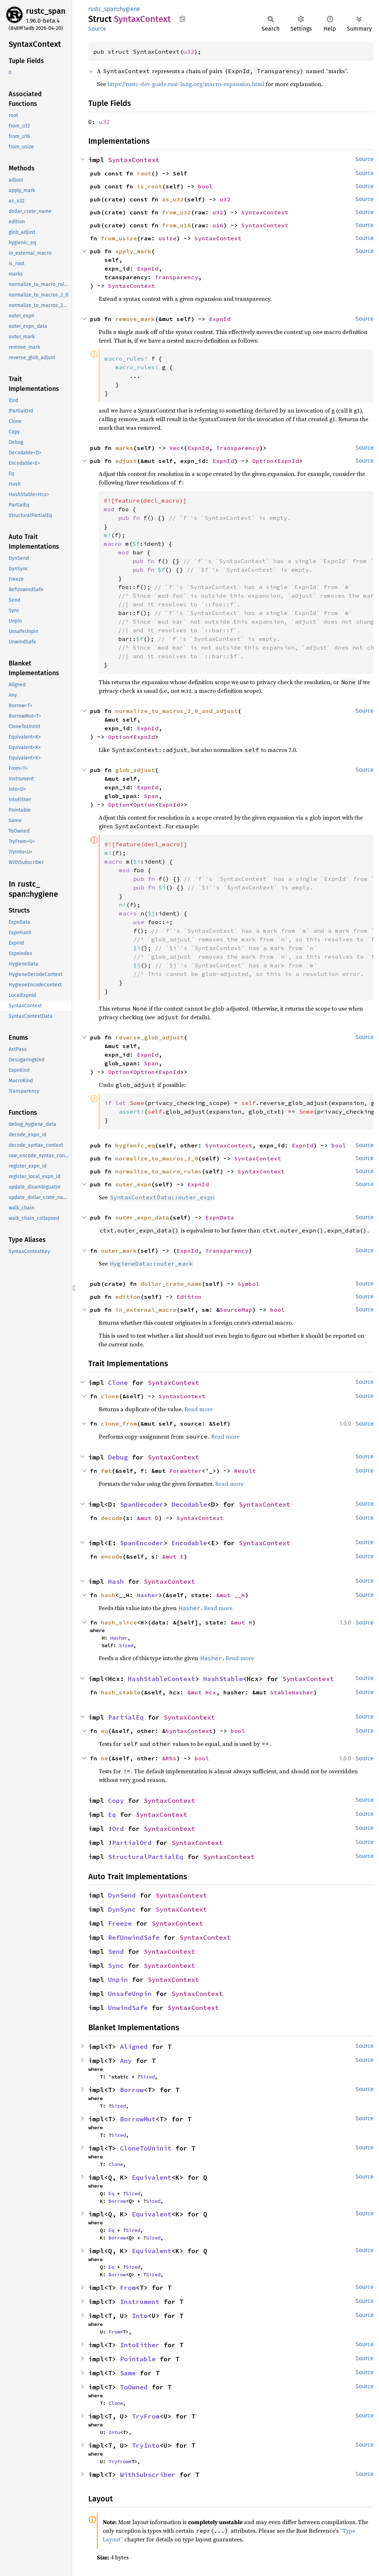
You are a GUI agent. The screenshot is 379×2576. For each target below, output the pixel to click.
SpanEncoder (142, 1543)
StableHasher (291, 1692)
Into (140, 2316)
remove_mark (135, 318)
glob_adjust (135, 770)
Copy (116, 1800)
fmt (106, 1470)
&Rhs (169, 1758)
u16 (218, 225)
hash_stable (121, 1692)
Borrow (132, 2090)
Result (245, 1470)
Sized (126, 1645)
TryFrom (146, 2416)
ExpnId (148, 268)
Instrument (140, 2302)
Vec (174, 447)
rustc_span (46, 11)
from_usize (119, 238)
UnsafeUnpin (130, 1993)
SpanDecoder (142, 1504)
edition (128, 1296)
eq (104, 1730)
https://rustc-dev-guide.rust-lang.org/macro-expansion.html (185, 84)
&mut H (241, 1622)
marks (124, 447)
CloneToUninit (145, 2148)
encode (111, 1556)
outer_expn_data (142, 1217)
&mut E (173, 1556)
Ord (118, 1828)
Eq (112, 1814)
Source (97, 28)
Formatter (185, 1470)
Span (151, 795)
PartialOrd (132, 1843)
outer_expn (133, 1184)
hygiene (130, 8)
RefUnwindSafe (134, 1937)
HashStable (223, 1679)
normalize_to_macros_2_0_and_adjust (176, 710)
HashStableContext (161, 1679)
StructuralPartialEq (145, 1857)
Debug (118, 1457)
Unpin (118, 1979)
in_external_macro (146, 1309)
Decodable (189, 1504)
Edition (189, 1296)
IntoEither (140, 2345)
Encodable (189, 1543)
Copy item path (182, 19)
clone (110, 1396)
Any (126, 2060)
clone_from (119, 1423)
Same (128, 2373)
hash (108, 1595)
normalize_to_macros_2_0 (156, 1158)
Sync (116, 1965)
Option (263, 460)
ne (104, 1758)
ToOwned (134, 2387)
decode (111, 1517)
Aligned (134, 2046)
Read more (198, 1409)
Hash (116, 1581)
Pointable (138, 2359)
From (128, 2287)
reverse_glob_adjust (149, 1037)
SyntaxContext (134, 160)
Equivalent (151, 2177)
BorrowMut (138, 2119)
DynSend (122, 1895)
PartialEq (126, 1717)
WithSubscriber (147, 2474)
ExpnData (219, 1217)
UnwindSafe (128, 2008)
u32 (188, 51)
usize (168, 238)
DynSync (122, 1909)
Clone (118, 1382)
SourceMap (236, 1309)
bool (205, 186)
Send (116, 1951)
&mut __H (230, 1595)
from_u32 (176, 212)
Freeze (120, 1923)
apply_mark (133, 251)
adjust (126, 460)
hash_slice (119, 1622)
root (144, 173)
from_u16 (176, 225)
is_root (149, 186)
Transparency (176, 277)
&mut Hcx (201, 1692)
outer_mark (119, 1250)
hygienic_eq (135, 1145)
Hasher (148, 1595)
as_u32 (173, 199)
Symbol (248, 1283)
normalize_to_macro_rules (158, 1171)
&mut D (148, 1517)
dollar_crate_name (171, 1283)
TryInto (146, 2445)
